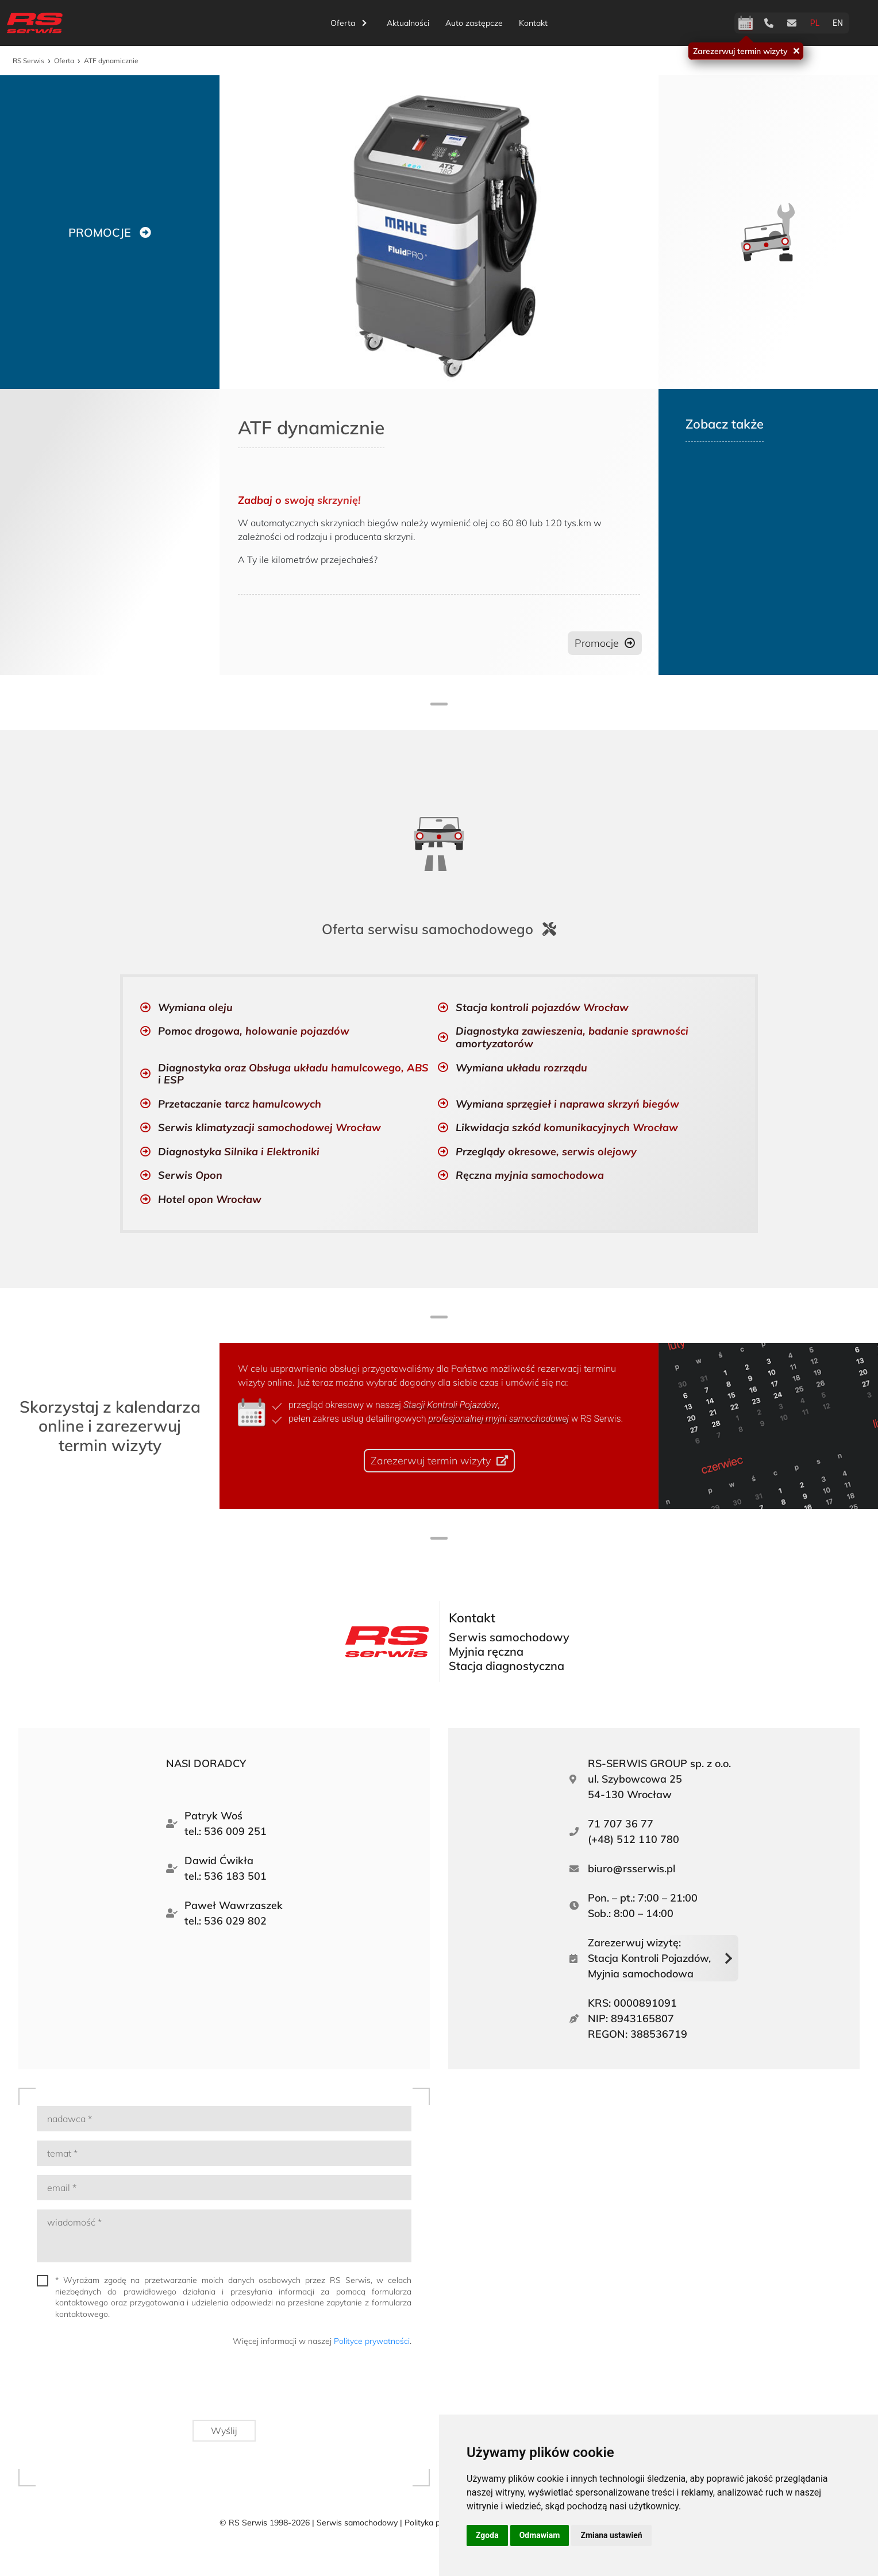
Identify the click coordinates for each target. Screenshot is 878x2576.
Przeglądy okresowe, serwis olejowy (546, 1149)
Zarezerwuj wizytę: (649, 1957)
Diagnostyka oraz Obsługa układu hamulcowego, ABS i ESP (293, 1072)
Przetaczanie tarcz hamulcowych (239, 1101)
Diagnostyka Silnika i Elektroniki (238, 1149)
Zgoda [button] (487, 2535)
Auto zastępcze (474, 23)
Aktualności (408, 23)
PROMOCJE (99, 232)
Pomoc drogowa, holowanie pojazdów (253, 1029)
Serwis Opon (190, 1173)
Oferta (348, 23)
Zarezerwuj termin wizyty (740, 50)
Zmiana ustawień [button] (611, 2535)
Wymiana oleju (195, 1005)
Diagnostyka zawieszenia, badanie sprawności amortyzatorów (572, 1035)
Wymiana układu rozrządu (521, 1065)
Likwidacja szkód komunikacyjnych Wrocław (567, 1125)
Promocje (595, 643)
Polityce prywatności (372, 2339)
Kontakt (533, 23)
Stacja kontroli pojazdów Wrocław (542, 1005)
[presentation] (324, 2385)
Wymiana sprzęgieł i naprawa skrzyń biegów (567, 1101)
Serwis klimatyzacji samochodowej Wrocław (269, 1125)
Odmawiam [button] (539, 2535)
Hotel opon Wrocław (209, 1197)
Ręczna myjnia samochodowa (530, 1173)
